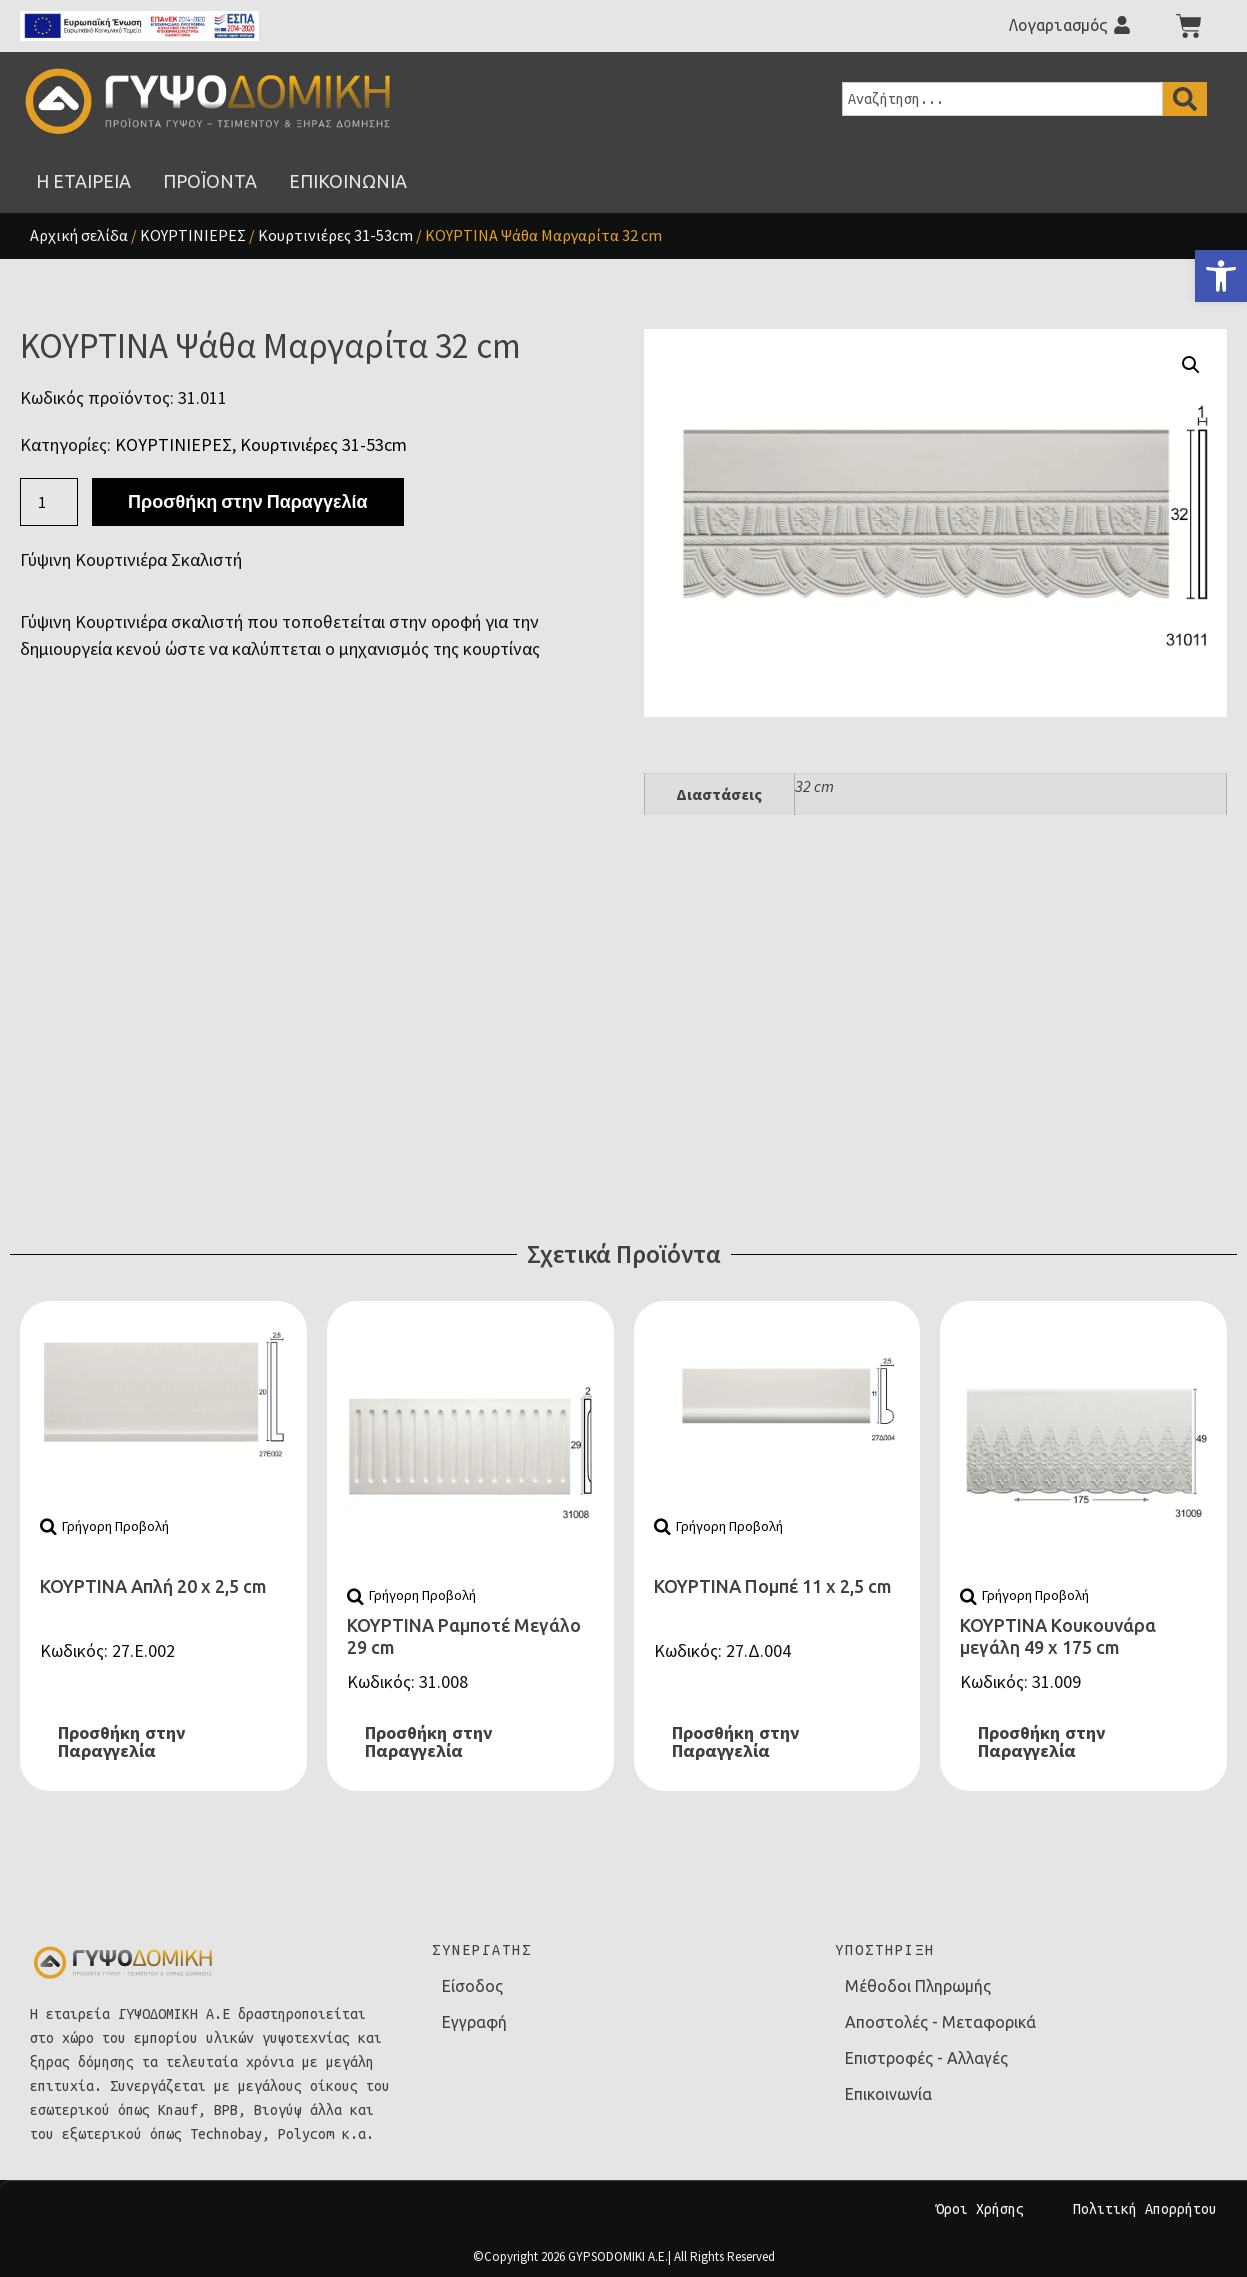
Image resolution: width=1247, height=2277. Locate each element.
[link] (1221, 276)
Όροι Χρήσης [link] (980, 2209)
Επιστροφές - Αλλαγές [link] (926, 2058)
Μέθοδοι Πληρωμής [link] (918, 1986)
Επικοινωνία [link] (888, 2094)
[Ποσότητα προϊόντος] (49, 502)
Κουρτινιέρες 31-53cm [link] (335, 235)
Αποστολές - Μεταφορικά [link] (940, 2022)
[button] (1191, 365)
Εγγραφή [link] (474, 2022)
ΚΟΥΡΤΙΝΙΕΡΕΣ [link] (193, 235)
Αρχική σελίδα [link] (79, 235)
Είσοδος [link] (472, 1986)
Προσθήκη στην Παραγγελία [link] (121, 1742)
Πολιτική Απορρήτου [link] (1145, 2209)
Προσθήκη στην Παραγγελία (247, 501)
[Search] (1185, 99)
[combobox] (1002, 99)
